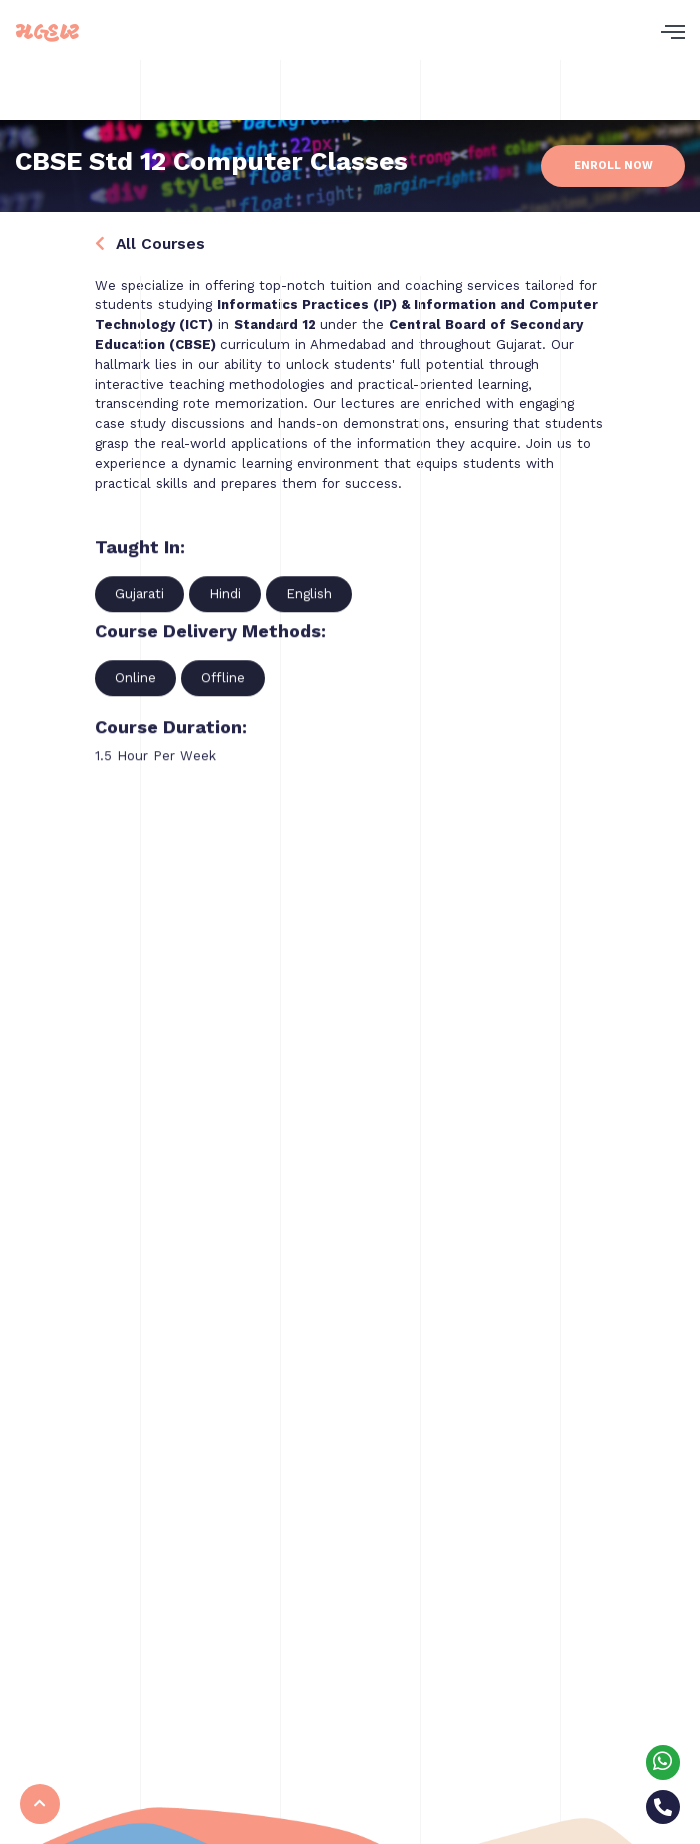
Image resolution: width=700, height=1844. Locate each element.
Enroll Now (613, 165)
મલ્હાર (47, 33)
